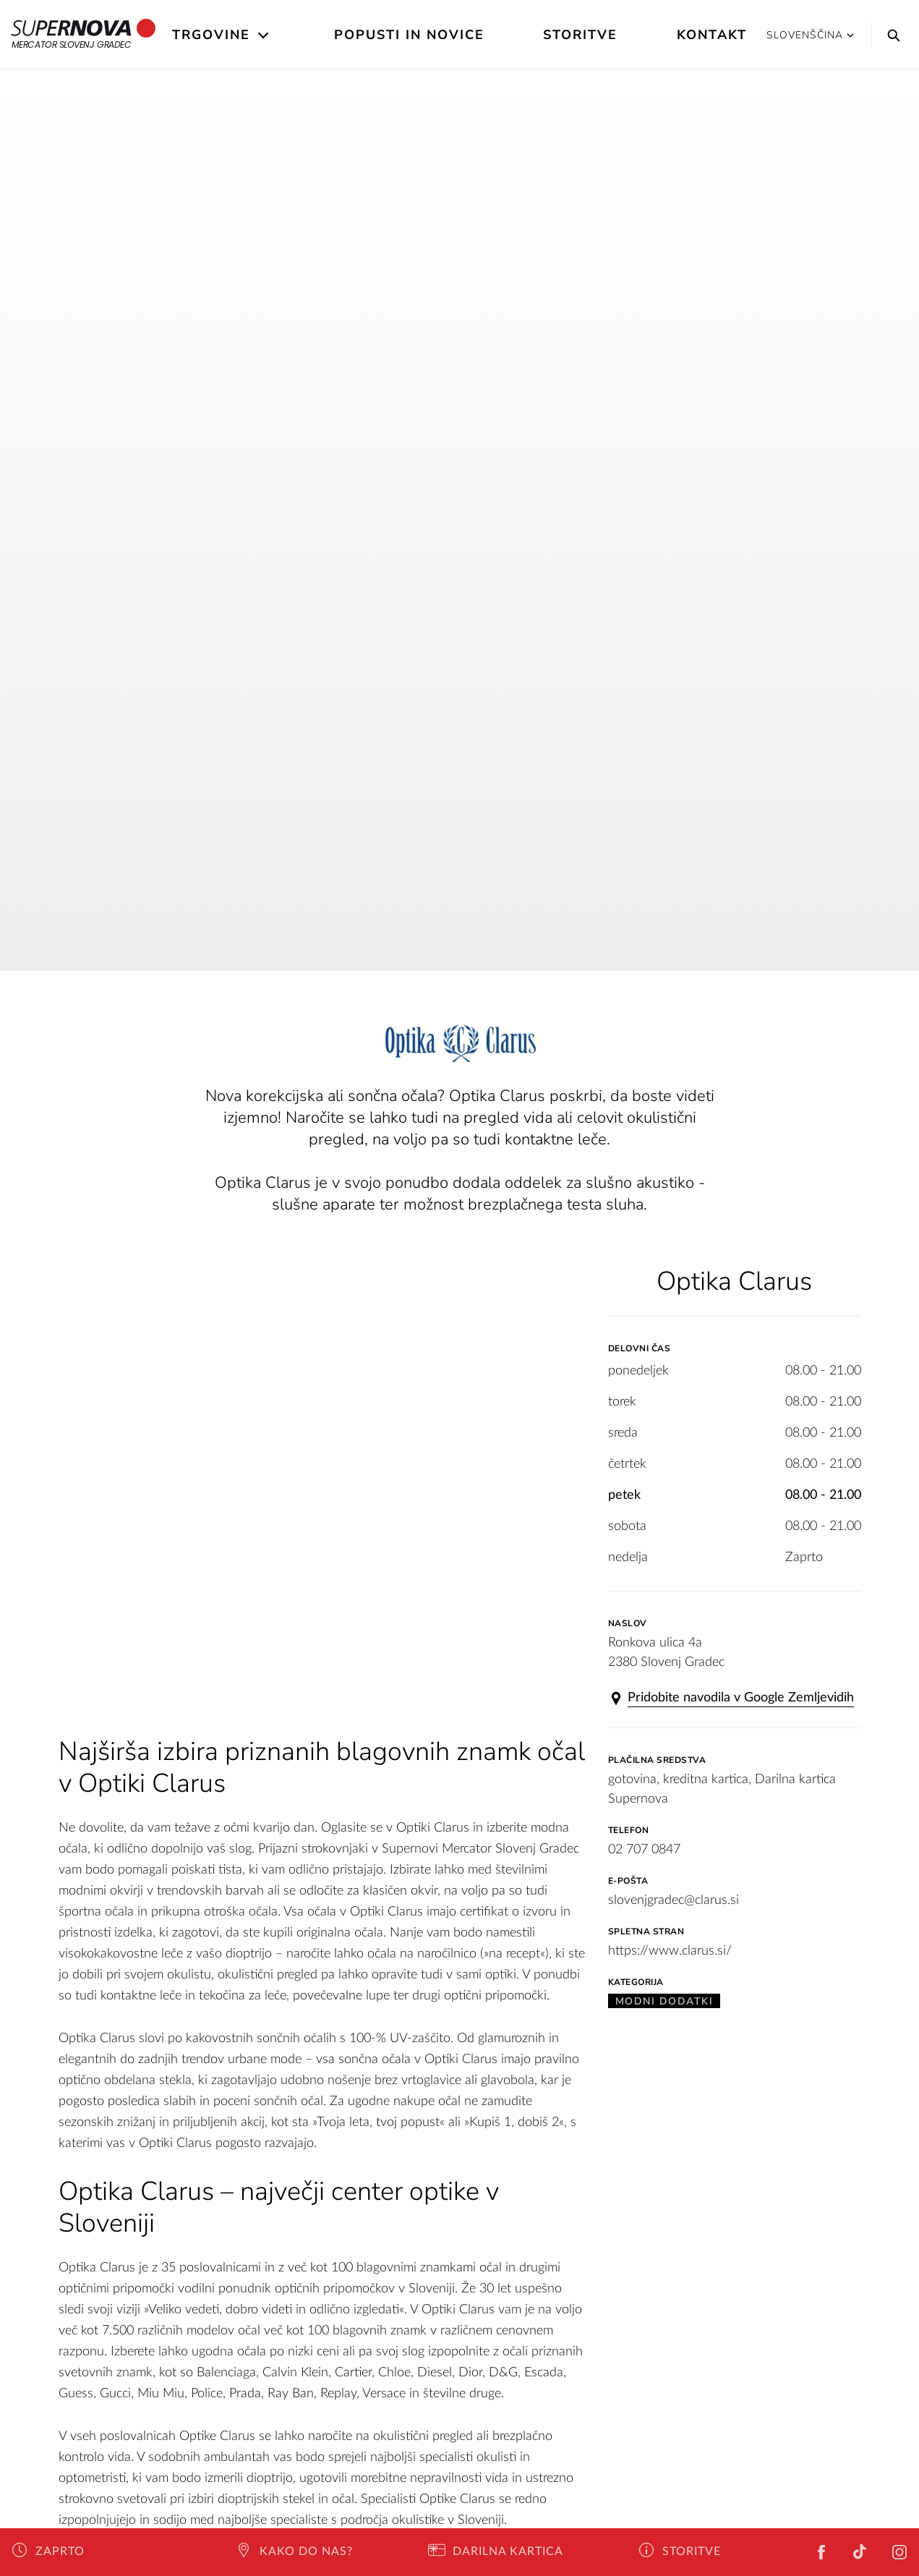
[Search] (890, 35)
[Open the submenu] (264, 35)
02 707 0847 (644, 1849)
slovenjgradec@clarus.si (673, 1900)
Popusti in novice (409, 34)
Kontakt (712, 34)
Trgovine (211, 34)
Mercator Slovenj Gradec (83, 35)
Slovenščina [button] (810, 35)
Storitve (580, 34)
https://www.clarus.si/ (670, 1950)
